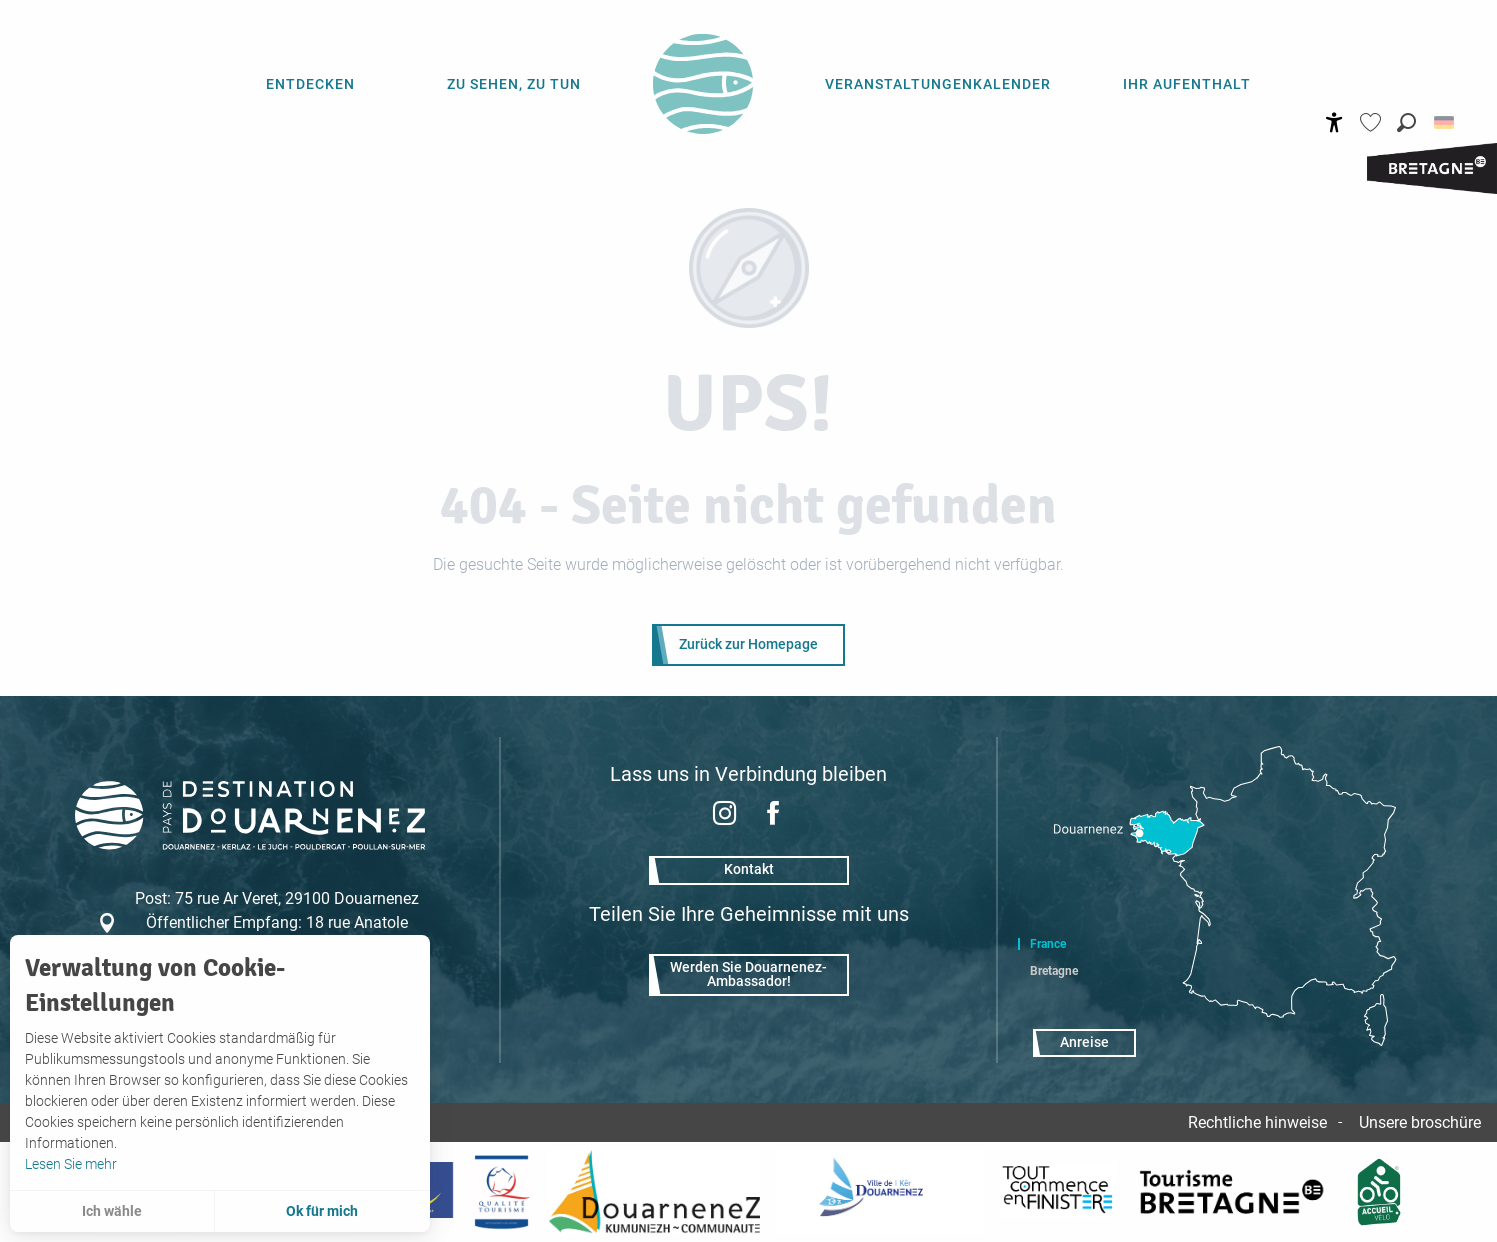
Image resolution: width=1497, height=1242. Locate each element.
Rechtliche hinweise (1257, 1122)
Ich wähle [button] (112, 1211)
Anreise (1084, 1042)
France (1048, 944)
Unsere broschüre (1420, 1122)
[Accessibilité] (1334, 122)
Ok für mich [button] (322, 1211)
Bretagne (1054, 971)
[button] (1406, 122)
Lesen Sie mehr (71, 1164)
